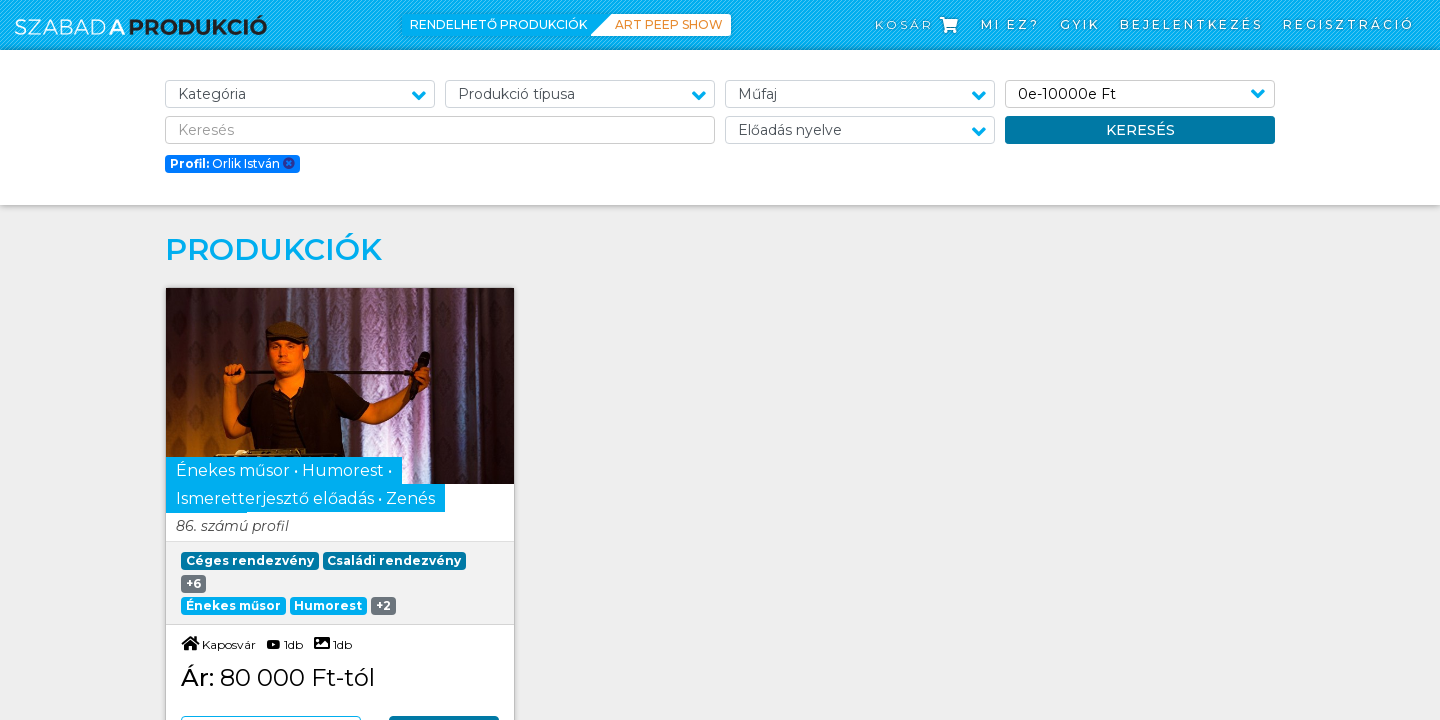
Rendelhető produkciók (498, 24)
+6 (193, 583)
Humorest (328, 605)
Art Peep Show (669, 24)
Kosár (918, 24)
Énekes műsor (233, 605)
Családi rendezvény (394, 560)
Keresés (1140, 130)
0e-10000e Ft (1067, 94)
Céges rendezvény (250, 560)
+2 (383, 605)
